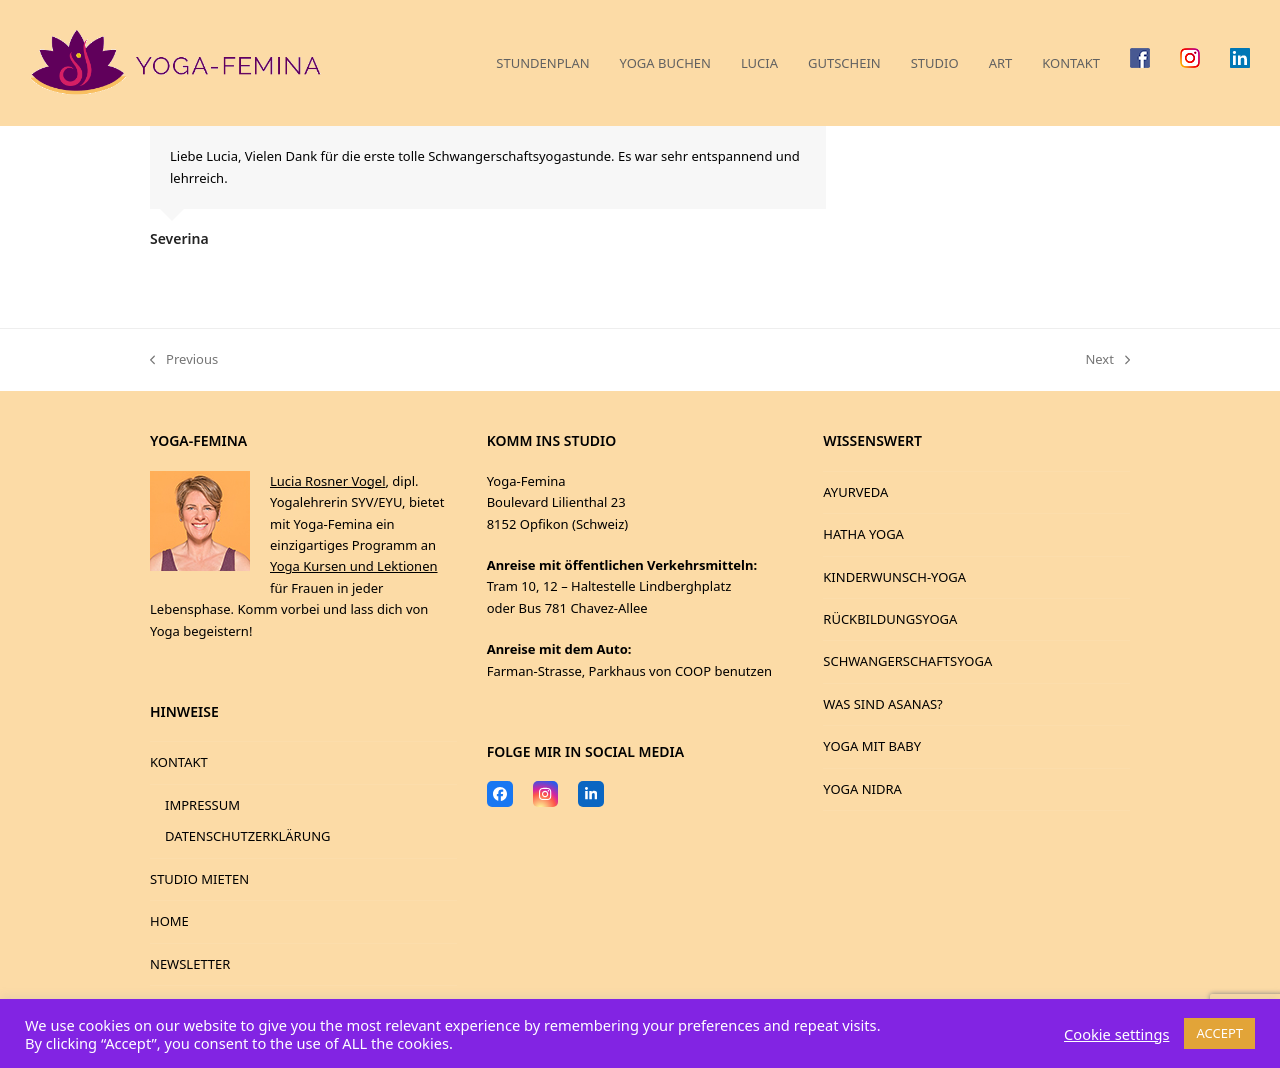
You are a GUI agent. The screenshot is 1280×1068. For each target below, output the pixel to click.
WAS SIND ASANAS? (882, 704)
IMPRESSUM (202, 805)
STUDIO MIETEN (199, 879)
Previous (184, 360)
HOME (169, 921)
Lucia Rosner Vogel (328, 481)
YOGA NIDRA (862, 789)
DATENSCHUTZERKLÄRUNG (248, 836)
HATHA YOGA (863, 534)
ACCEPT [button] (1219, 1033)
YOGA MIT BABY (872, 746)
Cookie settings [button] (1116, 1034)
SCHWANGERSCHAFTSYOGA (907, 661)
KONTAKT (179, 762)
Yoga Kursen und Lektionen (354, 566)
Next (1107, 360)
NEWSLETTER (190, 964)
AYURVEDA (855, 492)
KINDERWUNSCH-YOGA (894, 577)
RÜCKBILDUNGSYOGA (890, 619)
